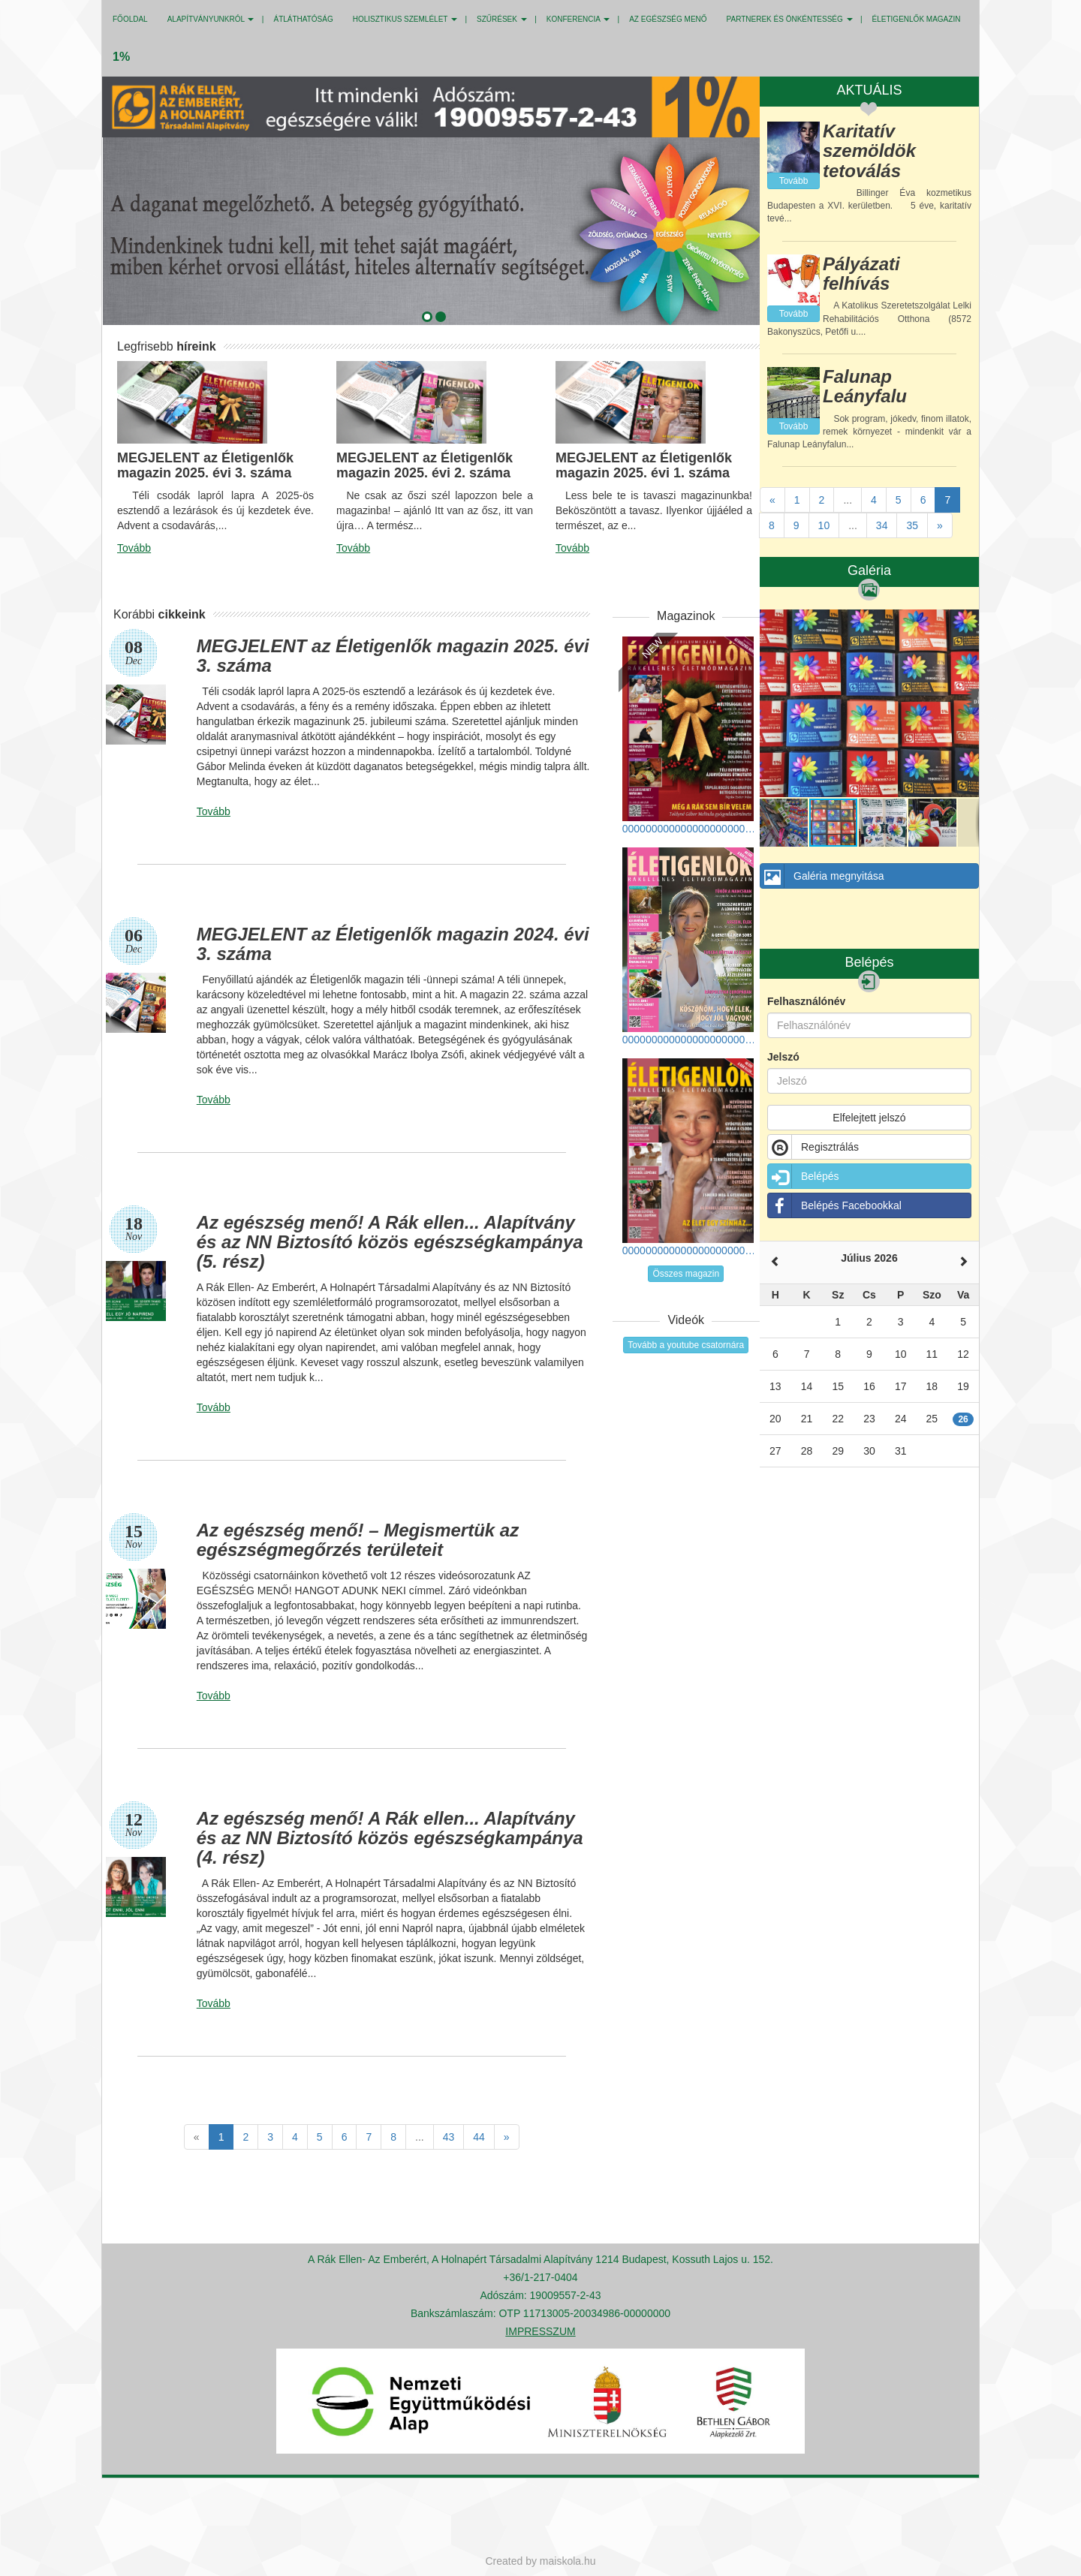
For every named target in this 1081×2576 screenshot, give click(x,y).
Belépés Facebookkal (835, 1205)
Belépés (803, 1176)
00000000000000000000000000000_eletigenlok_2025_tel (689, 735)
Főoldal (130, 19)
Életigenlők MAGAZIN (916, 19)
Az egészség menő (667, 19)
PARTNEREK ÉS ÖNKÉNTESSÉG (790, 19)
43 (449, 2137)
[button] (424, 313)
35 (912, 525)
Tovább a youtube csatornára (686, 1345)
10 (824, 525)
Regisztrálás (813, 1147)
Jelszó (783, 1057)
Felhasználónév (806, 1001)
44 (479, 2137)
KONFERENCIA (578, 19)
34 (882, 525)
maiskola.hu (568, 2561)
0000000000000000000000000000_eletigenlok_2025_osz (689, 946)
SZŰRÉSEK (502, 19)
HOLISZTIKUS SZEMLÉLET (405, 19)
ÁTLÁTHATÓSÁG (303, 19)
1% (121, 56)
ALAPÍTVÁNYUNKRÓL (210, 19)
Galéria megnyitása (822, 876)
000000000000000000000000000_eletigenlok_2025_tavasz (689, 1157)
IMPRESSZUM (540, 2331)
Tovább (134, 548)
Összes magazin (685, 1273)
